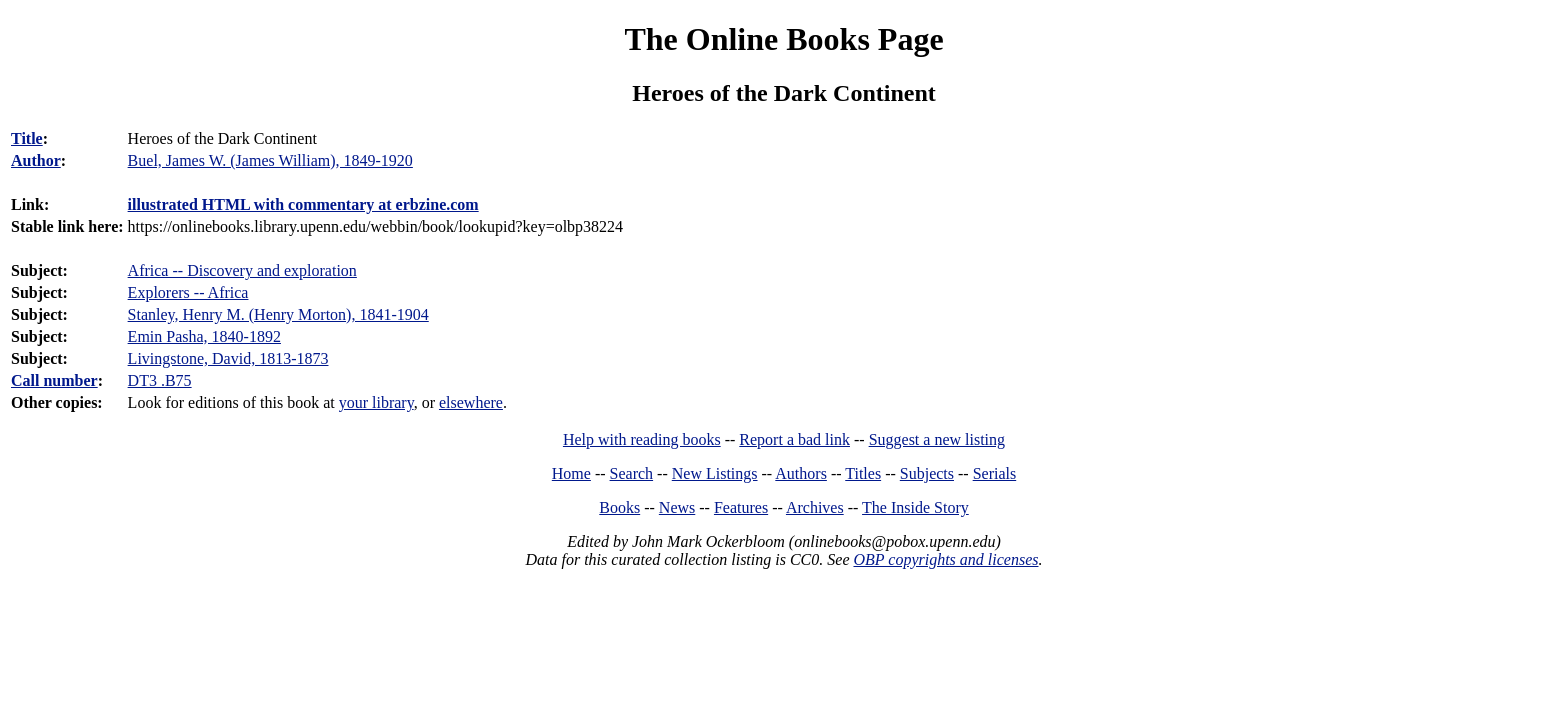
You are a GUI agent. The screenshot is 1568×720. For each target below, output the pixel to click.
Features (741, 507)
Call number (54, 380)
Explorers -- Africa (188, 292)
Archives (815, 507)
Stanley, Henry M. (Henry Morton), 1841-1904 (278, 314)
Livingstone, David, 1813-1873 (228, 358)
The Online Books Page (783, 39)
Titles (863, 473)
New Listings (715, 473)
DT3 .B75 (160, 380)
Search (632, 473)
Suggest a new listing (937, 439)
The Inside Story (915, 507)
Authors (801, 473)
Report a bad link (794, 439)
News (677, 507)
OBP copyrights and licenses (945, 559)
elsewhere (471, 402)
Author (36, 160)
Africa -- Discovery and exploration (242, 270)
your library (376, 402)
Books (619, 507)
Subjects (927, 473)
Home (571, 473)
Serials (995, 473)
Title (27, 138)
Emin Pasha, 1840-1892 (204, 336)
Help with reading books (642, 439)
